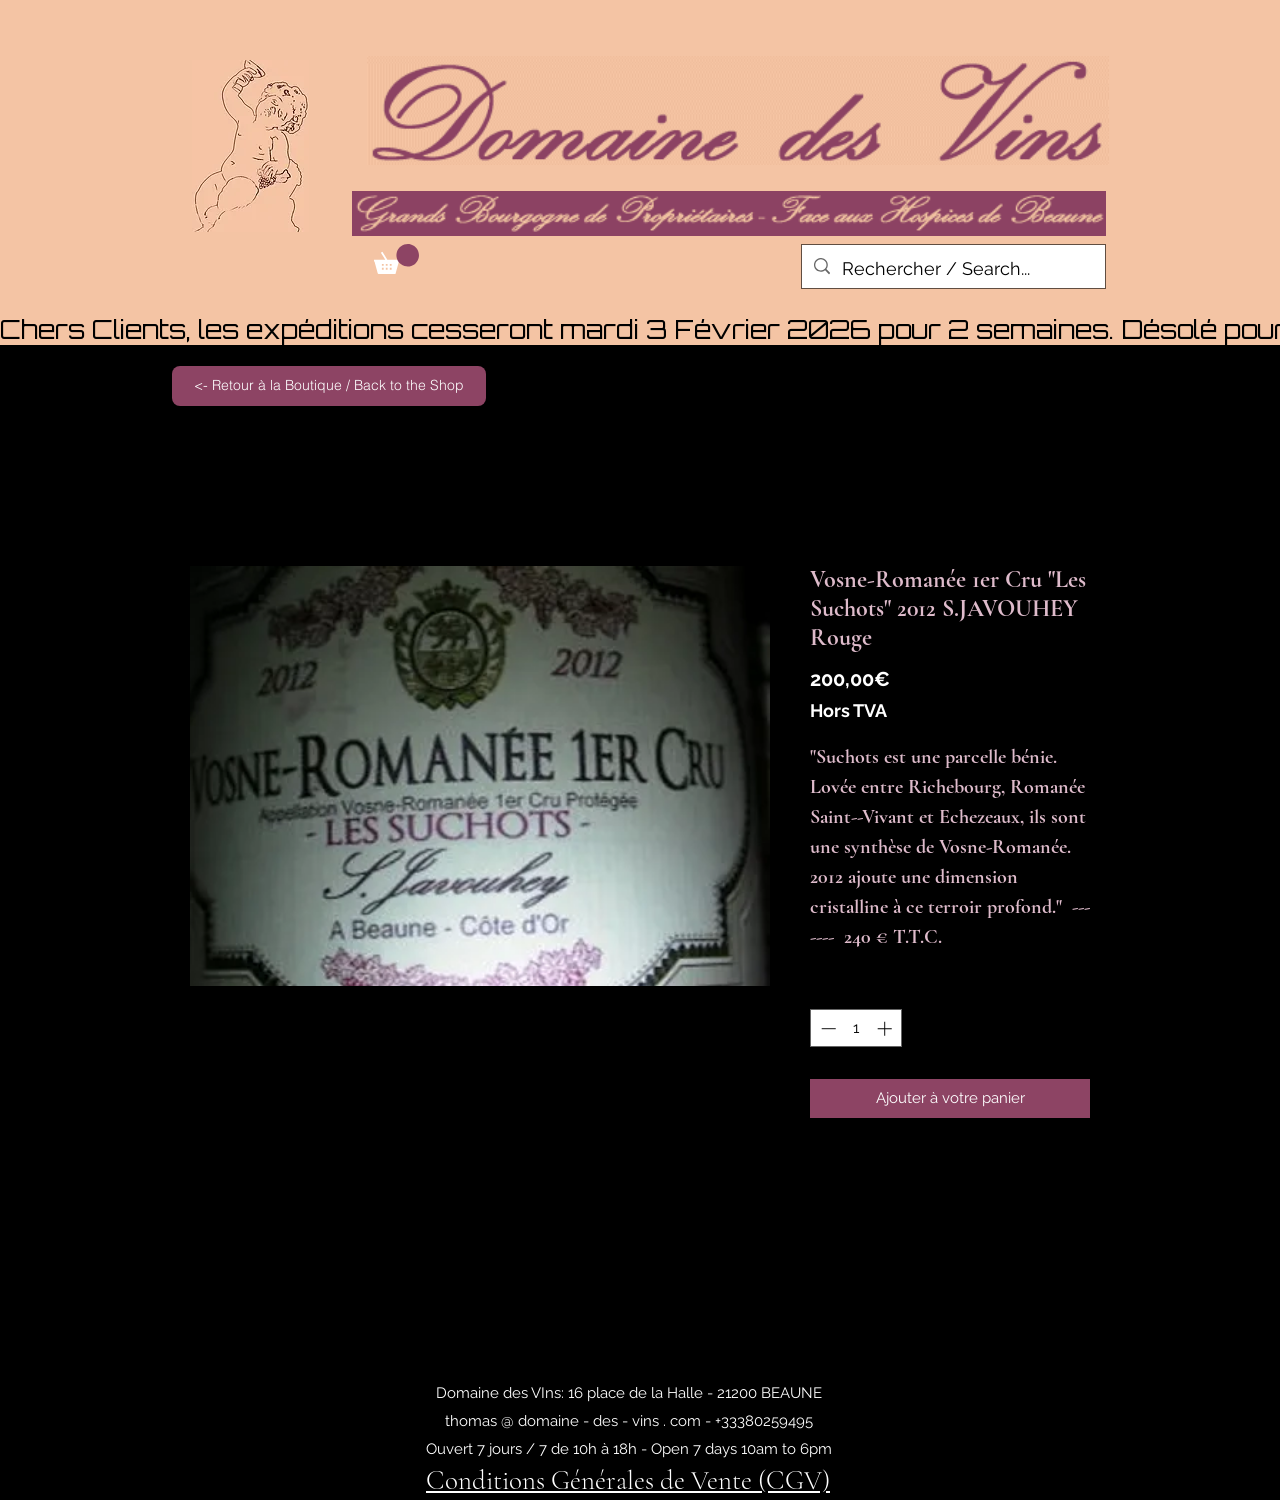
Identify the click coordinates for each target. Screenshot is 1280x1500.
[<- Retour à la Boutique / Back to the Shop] (329, 386)
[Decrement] (826, 1028)
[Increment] (886, 1028)
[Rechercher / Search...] (952, 269)
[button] (396, 259)
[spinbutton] (856, 1028)
